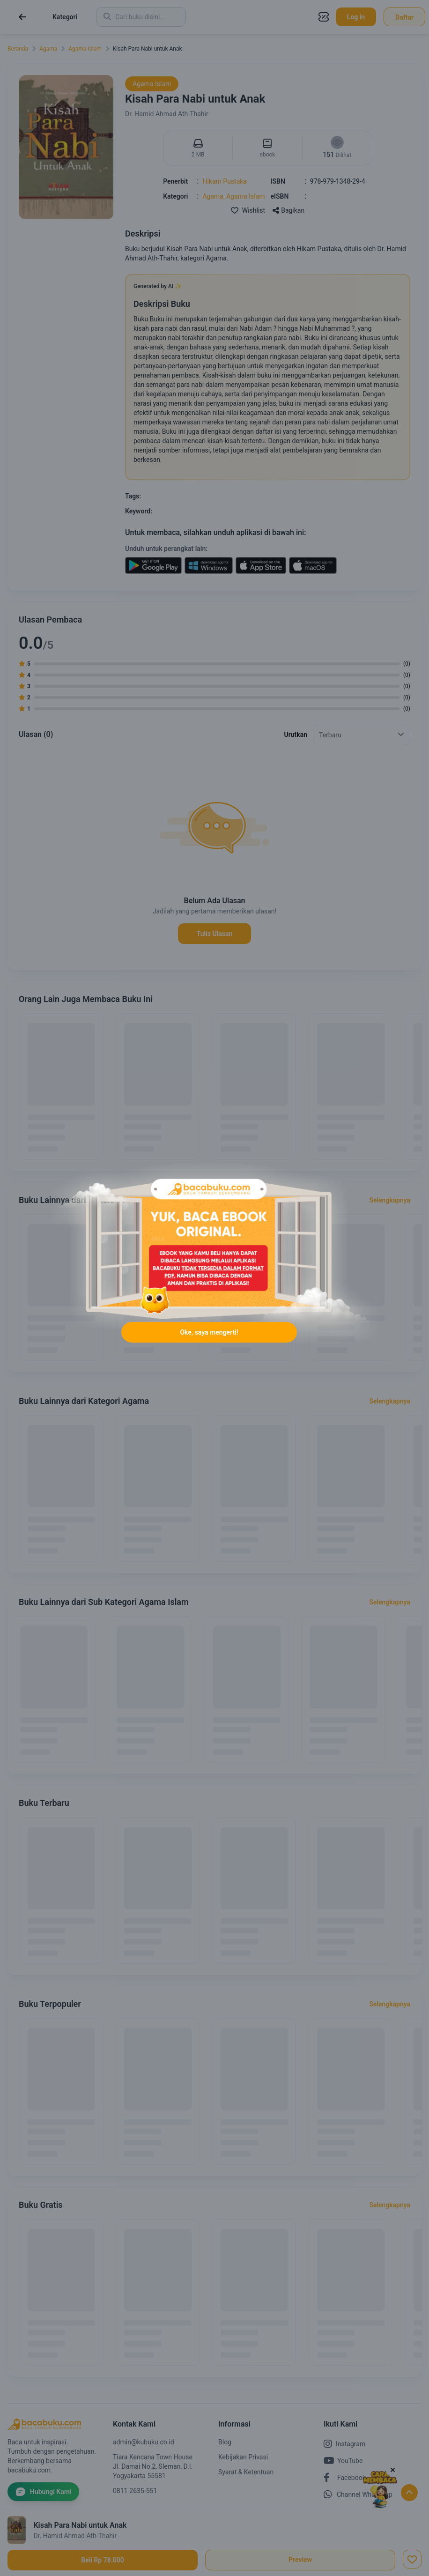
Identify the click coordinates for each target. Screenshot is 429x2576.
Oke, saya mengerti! (209, 1332)
